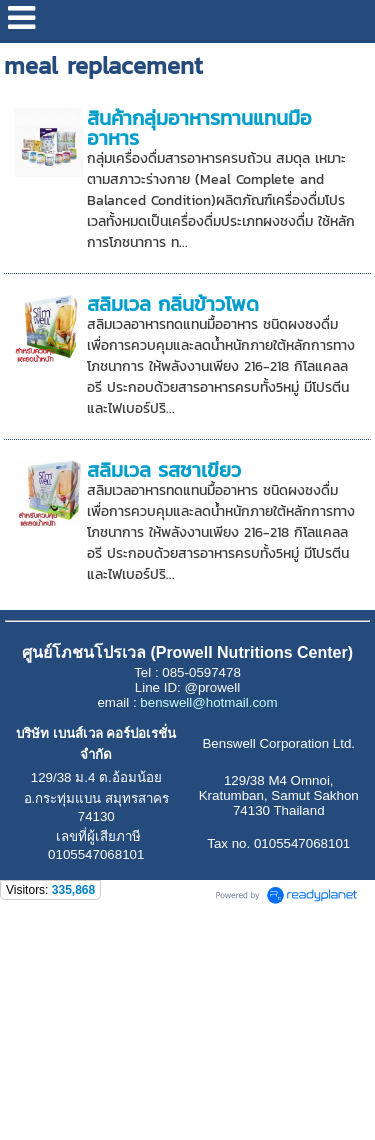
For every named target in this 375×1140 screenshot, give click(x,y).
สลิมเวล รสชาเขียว (164, 470)
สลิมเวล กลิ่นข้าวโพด (173, 304)
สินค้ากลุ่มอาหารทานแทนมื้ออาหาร (199, 128)
